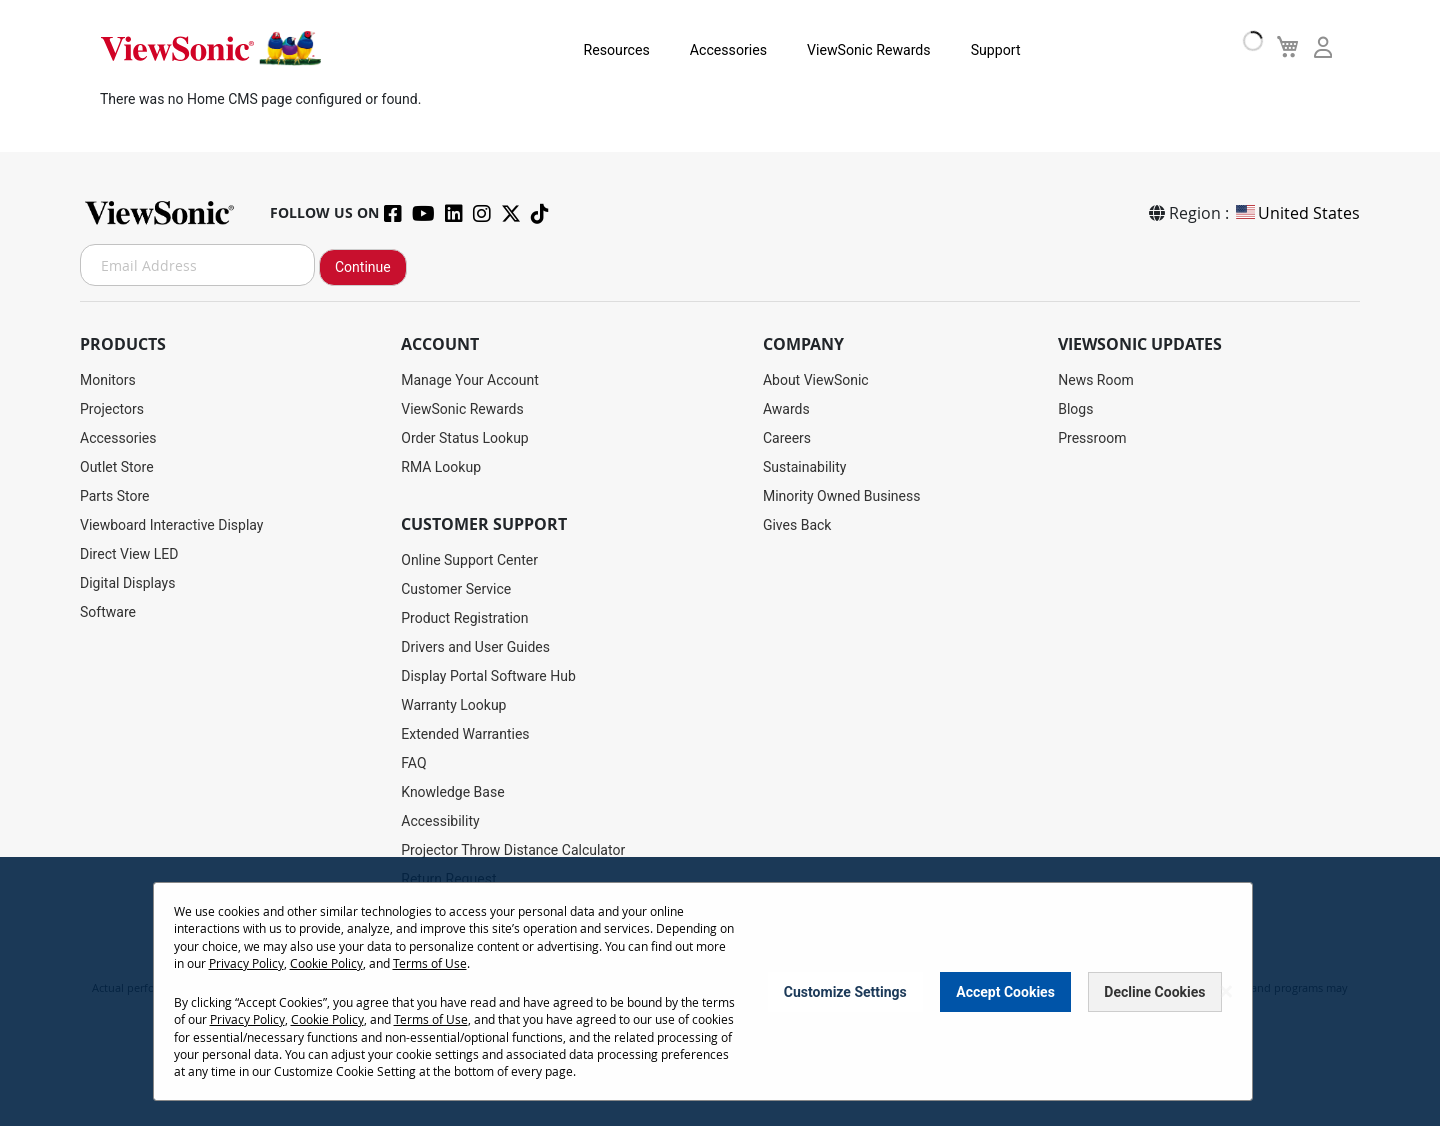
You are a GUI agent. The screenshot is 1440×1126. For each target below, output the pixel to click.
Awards (786, 409)
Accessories (704, 50)
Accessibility (440, 821)
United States (1296, 213)
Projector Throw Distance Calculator (513, 850)
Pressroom (1092, 438)
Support (969, 50)
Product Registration (464, 618)
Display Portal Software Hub (488, 676)
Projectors (112, 409)
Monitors (108, 380)
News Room (1096, 380)
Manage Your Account (470, 380)
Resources (594, 50)
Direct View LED (129, 554)
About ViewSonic (816, 380)
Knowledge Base (452, 792)
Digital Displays (127, 583)
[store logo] (210, 48)
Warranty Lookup (453, 705)
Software (108, 612)
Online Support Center (469, 560)
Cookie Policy (326, 964)
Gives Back (797, 525)
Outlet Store (117, 467)
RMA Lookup (441, 467)
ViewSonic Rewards (844, 50)
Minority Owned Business (842, 496)
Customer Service (456, 589)
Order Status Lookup (464, 438)
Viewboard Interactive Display (171, 525)
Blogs (1075, 409)
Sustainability (804, 467)
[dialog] (720, 992)
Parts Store (115, 496)
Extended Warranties (465, 734)
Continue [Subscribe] (363, 267)
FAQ (413, 763)
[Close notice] (1226, 992)
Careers (787, 438)
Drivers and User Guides (475, 647)
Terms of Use (430, 964)
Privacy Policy (246, 964)
